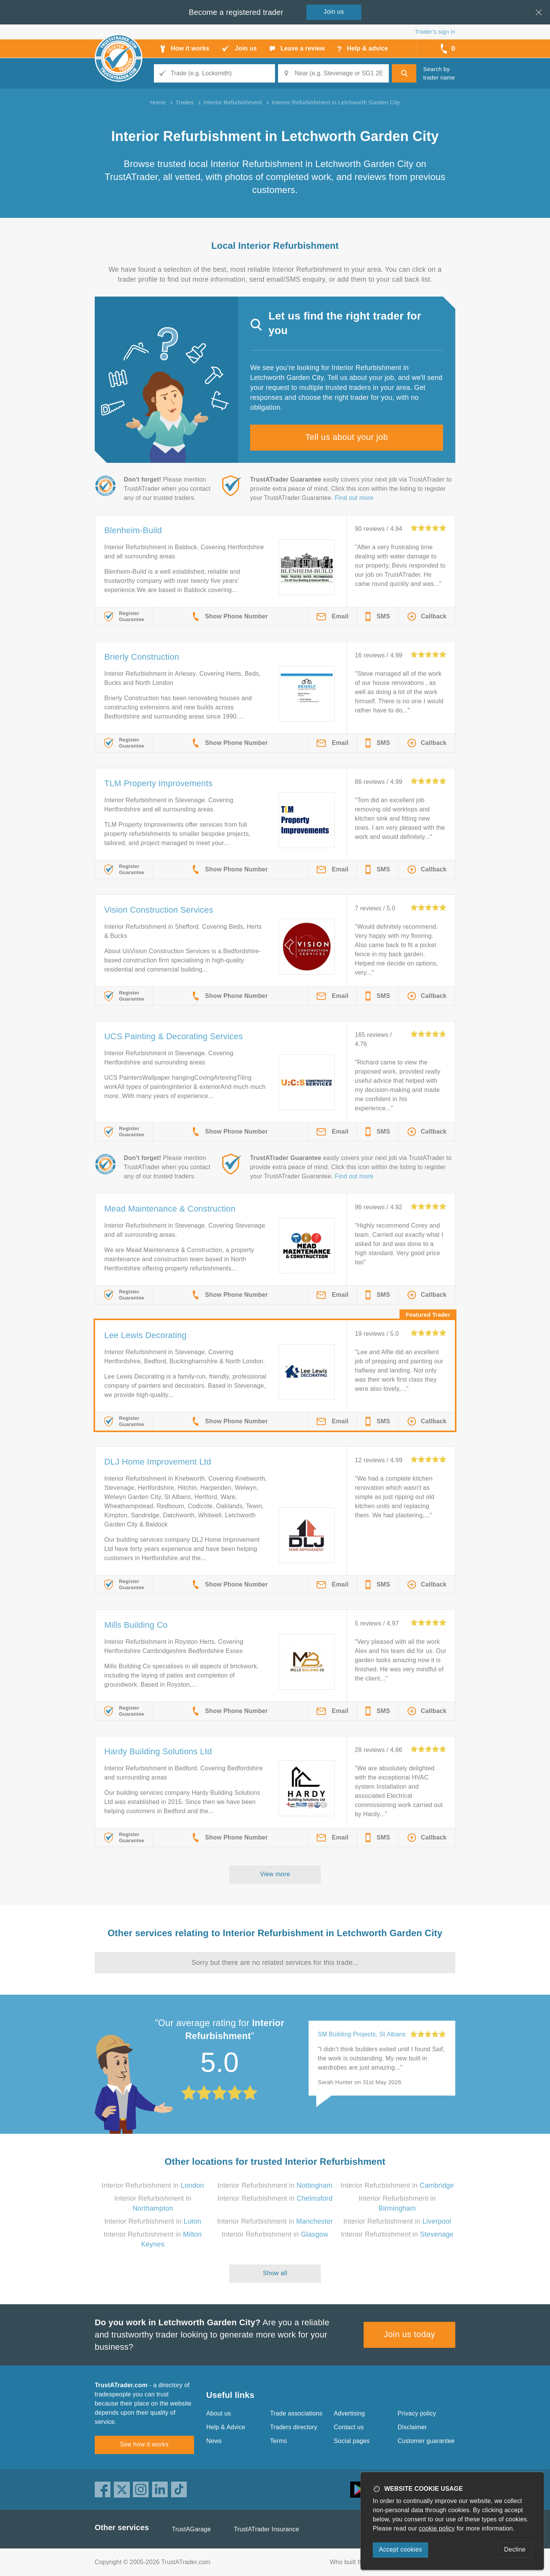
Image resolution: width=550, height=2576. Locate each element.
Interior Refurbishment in (153, 2185)
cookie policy (437, 2528)
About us (218, 2413)
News (214, 2441)
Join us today (409, 2334)
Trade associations (296, 2413)
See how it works (144, 2444)
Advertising (349, 2413)
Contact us (349, 2427)
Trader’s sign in (435, 31)
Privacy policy (417, 2413)
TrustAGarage (191, 2529)
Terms (278, 2441)
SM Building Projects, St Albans (362, 2034)
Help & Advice (225, 2427)
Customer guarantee (426, 2441)
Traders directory (293, 2427)
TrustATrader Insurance (266, 2529)
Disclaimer (412, 2427)
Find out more (354, 498)
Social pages (352, 2441)
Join (334, 11)
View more (275, 1874)
